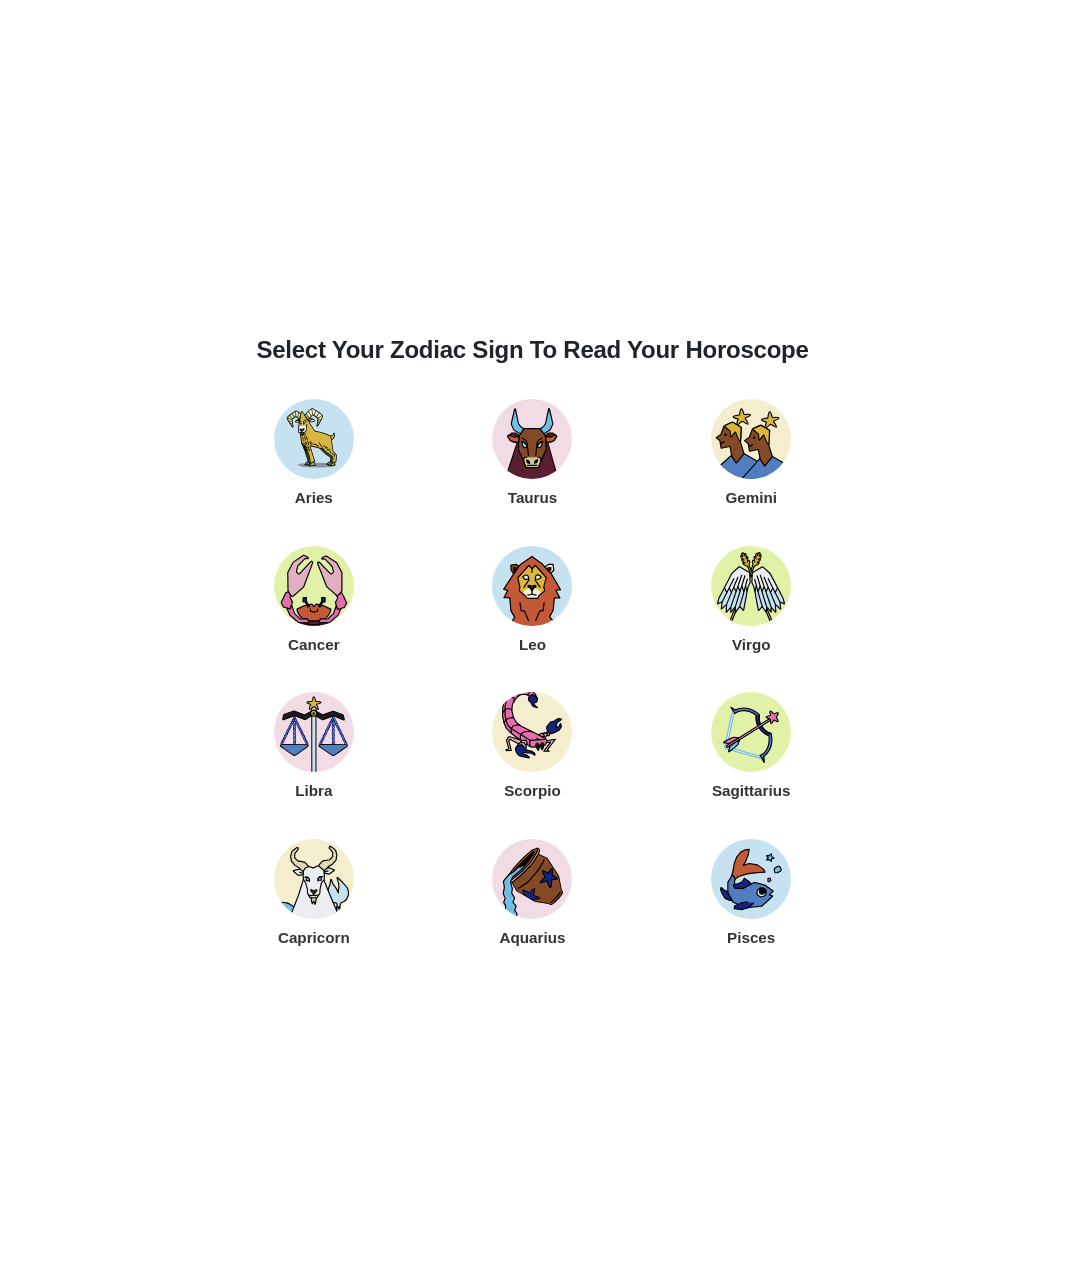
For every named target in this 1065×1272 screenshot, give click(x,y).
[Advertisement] (533, 180)
